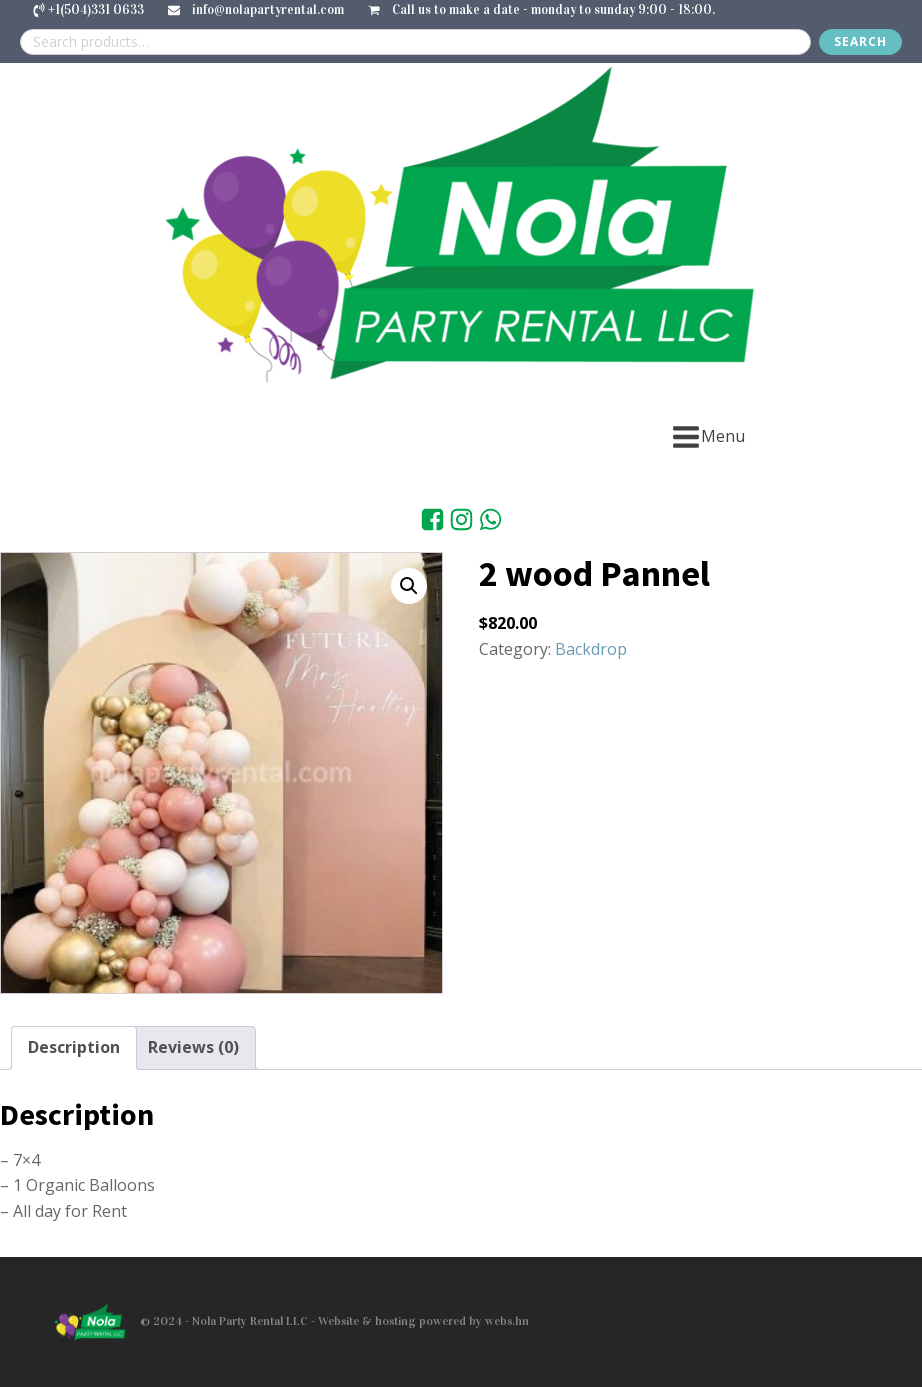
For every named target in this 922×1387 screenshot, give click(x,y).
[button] (409, 586)
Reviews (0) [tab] (193, 1047)
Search (860, 41)
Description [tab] (74, 1047)
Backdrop (591, 649)
